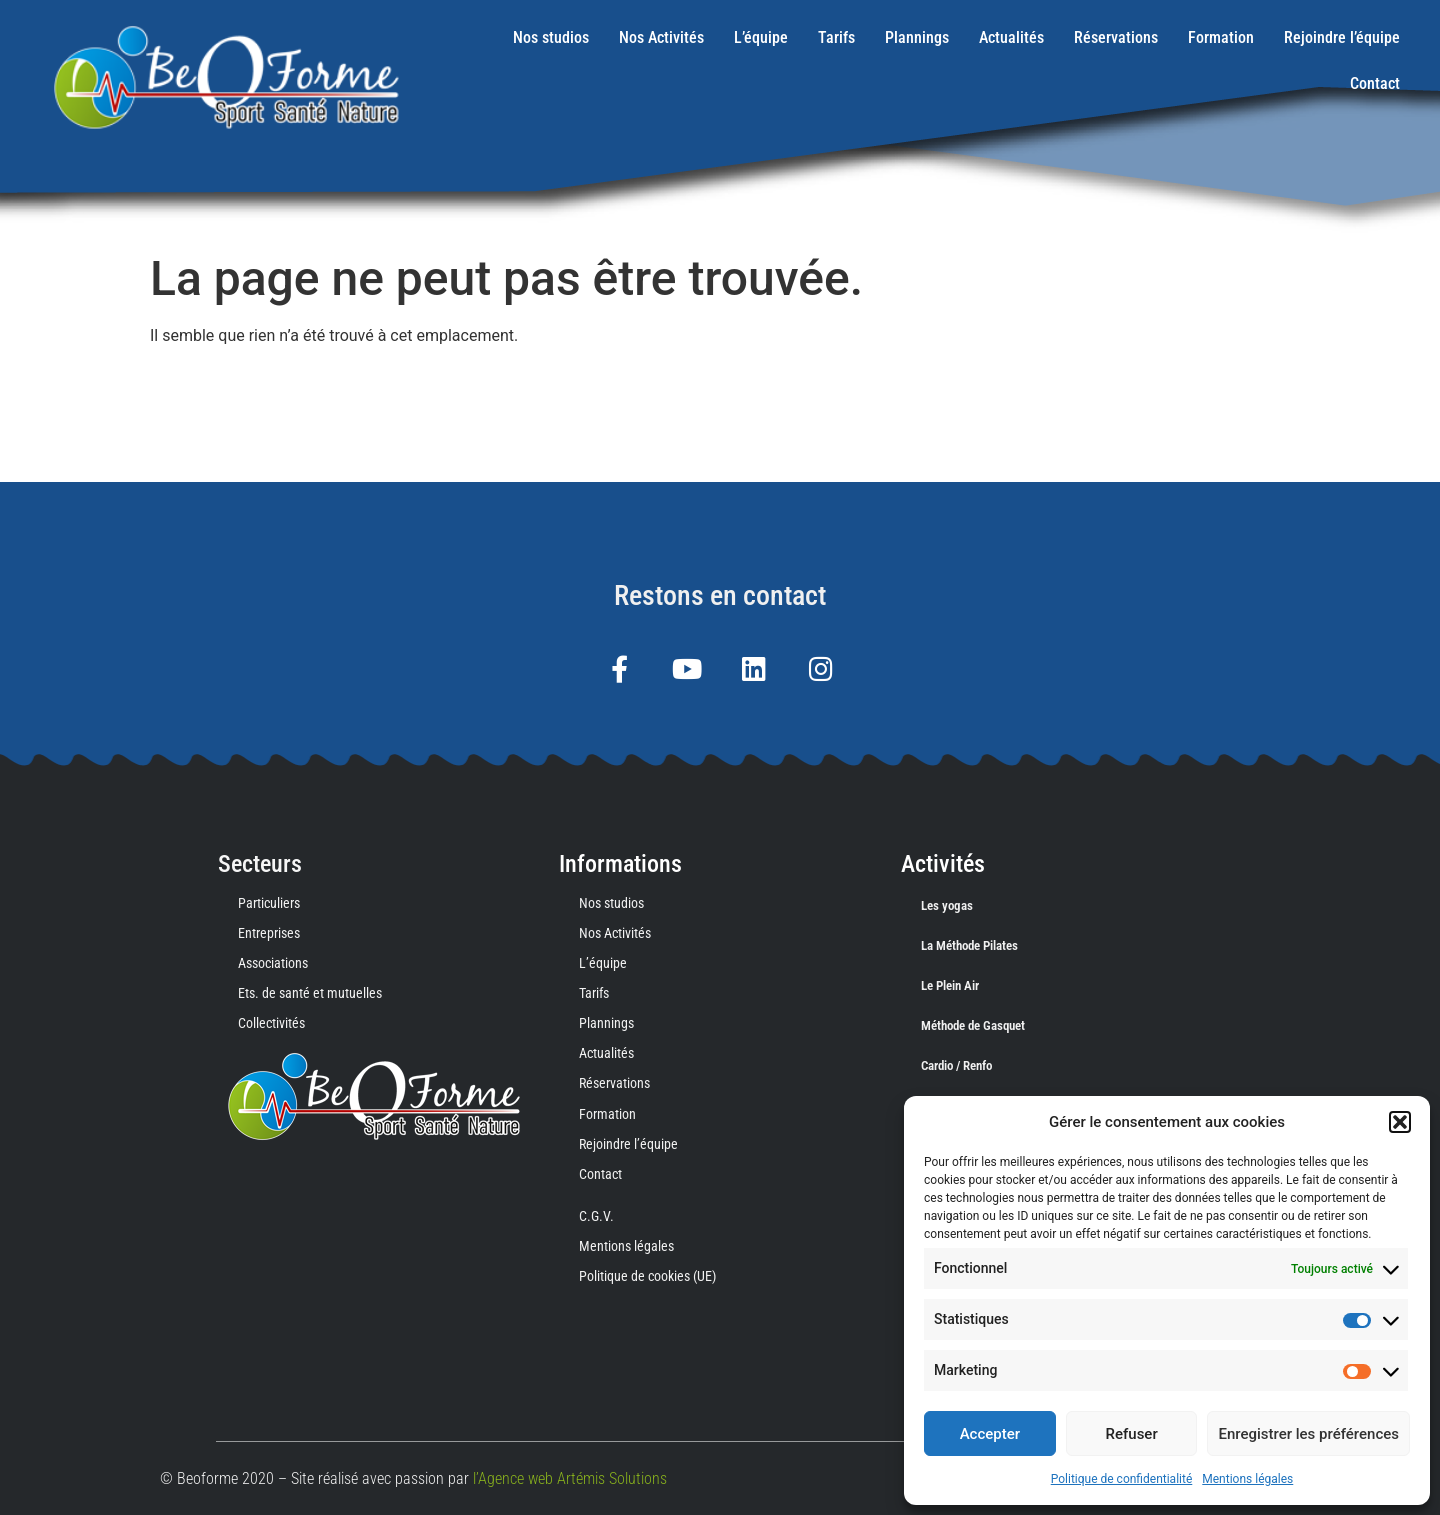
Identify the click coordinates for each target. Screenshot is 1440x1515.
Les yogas (947, 905)
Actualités (1011, 37)
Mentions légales (1247, 1479)
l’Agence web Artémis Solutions (570, 1478)
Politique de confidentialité (1122, 1479)
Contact (1375, 83)
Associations (273, 963)
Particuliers (269, 903)
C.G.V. (596, 1216)
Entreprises (269, 933)
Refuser (1132, 1434)
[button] (1400, 1122)
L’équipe (761, 37)
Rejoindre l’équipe (1342, 37)
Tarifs (836, 37)
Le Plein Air (950, 985)
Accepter (990, 1434)
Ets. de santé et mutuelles (310, 993)
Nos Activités (661, 37)
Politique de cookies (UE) (647, 1276)
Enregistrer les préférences (1308, 1434)
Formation (1221, 37)
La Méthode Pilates (969, 945)
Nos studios (551, 37)
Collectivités (271, 1023)
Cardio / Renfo (956, 1065)
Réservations (1116, 37)
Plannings (917, 37)
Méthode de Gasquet (973, 1025)
